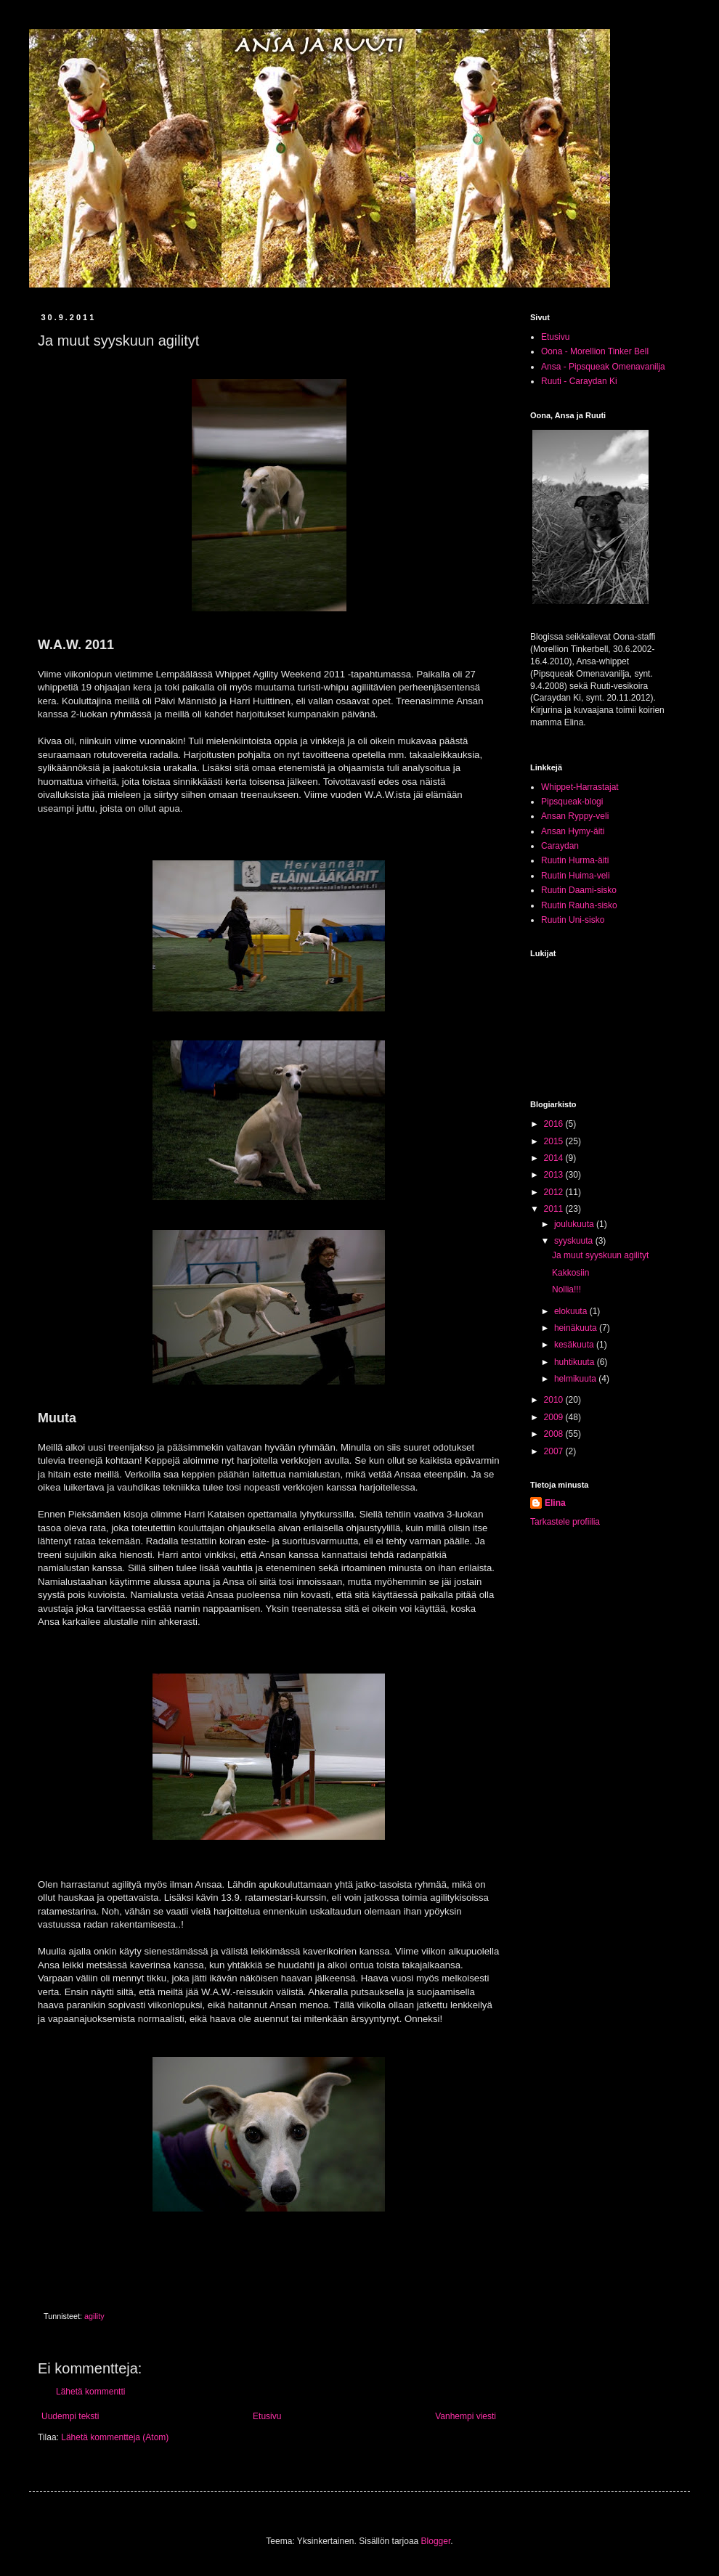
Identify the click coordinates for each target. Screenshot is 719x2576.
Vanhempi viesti (465, 2416)
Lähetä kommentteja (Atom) (114, 2437)
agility (94, 2316)
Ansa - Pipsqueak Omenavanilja (603, 367)
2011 (555, 1209)
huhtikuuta (575, 1362)
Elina (555, 1503)
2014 (555, 1158)
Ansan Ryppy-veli (575, 816)
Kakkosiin (570, 1273)
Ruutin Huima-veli (575, 876)
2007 (555, 1451)
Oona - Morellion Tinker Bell (595, 351)
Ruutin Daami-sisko (579, 890)
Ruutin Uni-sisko (572, 920)
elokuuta (572, 1311)
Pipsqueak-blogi (572, 801)
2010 (555, 1400)
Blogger (436, 2541)
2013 (555, 1175)
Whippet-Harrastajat (580, 787)
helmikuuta (576, 1379)
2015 (555, 1141)
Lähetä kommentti (90, 2392)
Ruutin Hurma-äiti (575, 860)
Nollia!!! (566, 1289)
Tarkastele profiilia (565, 1522)
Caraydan (560, 846)
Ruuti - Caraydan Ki (579, 381)
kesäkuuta (575, 1345)
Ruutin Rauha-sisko (579, 905)
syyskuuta (575, 1241)
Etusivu (267, 2416)
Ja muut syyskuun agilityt (600, 1255)
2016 (555, 1124)
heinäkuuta (576, 1328)
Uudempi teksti (70, 2416)
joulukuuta (575, 1224)
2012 (555, 1192)
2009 (555, 1417)
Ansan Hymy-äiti (572, 831)
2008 (555, 1434)
